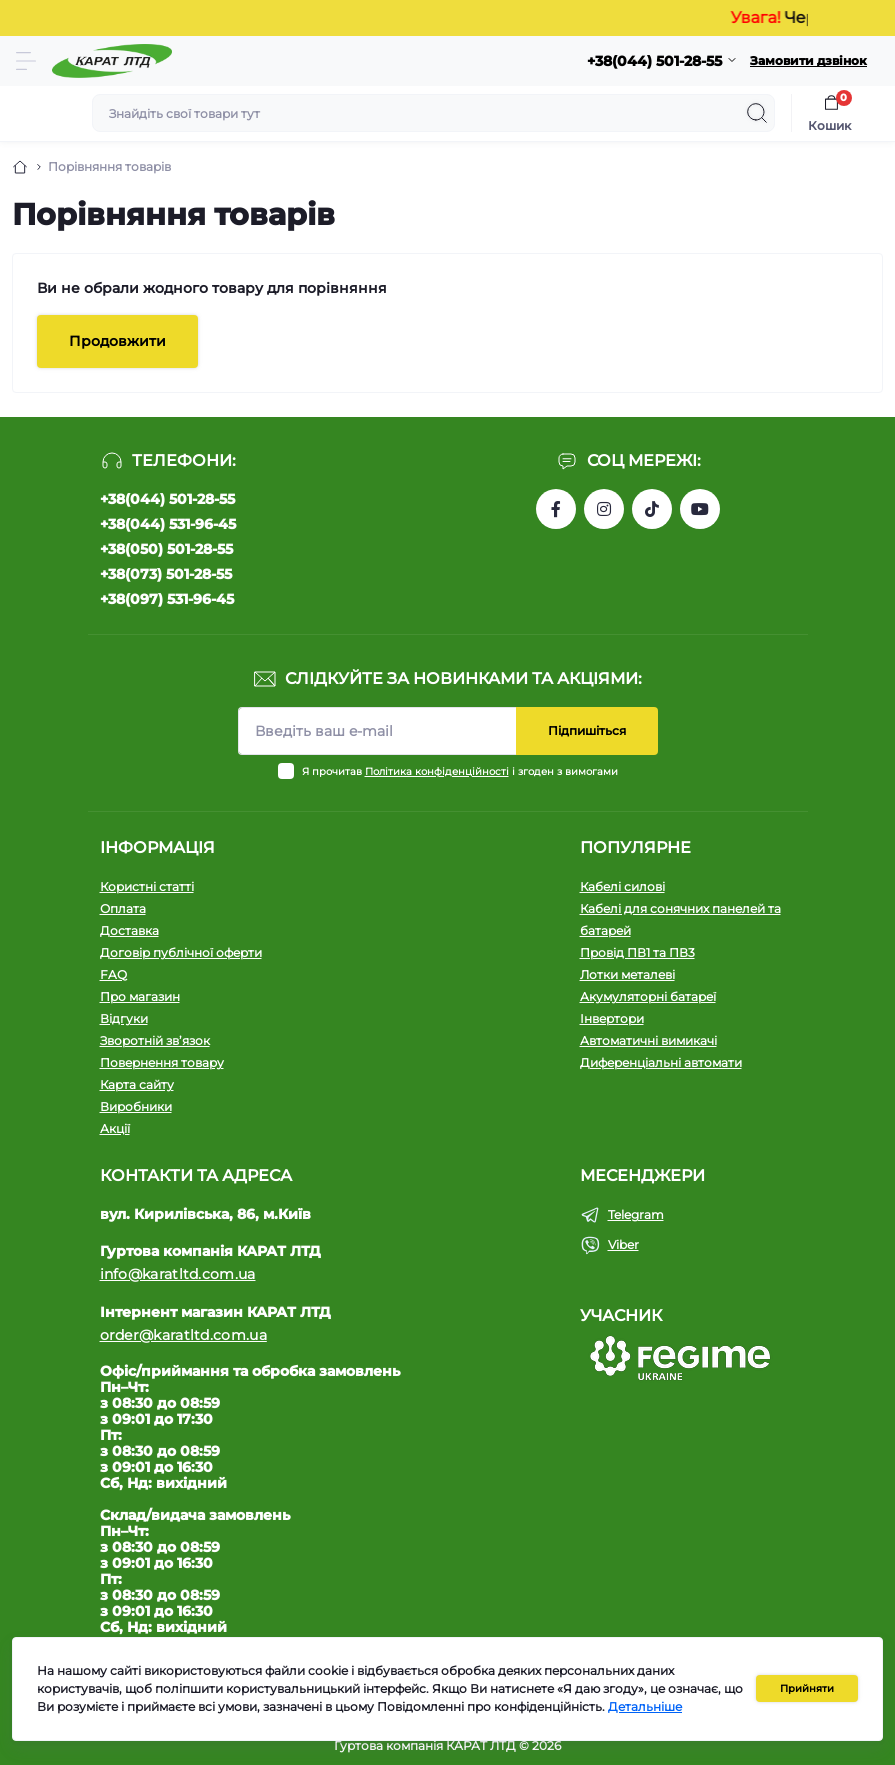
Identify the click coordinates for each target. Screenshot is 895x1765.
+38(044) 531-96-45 (168, 524)
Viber (623, 1244)
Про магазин (140, 996)
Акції (115, 1128)
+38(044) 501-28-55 (167, 499)
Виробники (136, 1106)
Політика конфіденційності (437, 771)
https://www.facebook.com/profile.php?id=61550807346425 (556, 509)
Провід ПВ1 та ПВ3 (637, 952)
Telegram (636, 1214)
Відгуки (124, 1018)
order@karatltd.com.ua (183, 1335)
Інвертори (612, 1018)
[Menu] (26, 61)
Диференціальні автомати (661, 1062)
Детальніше (645, 1706)
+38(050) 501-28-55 (166, 549)
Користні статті (147, 886)
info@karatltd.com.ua (178, 1274)
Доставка (129, 930)
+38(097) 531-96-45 (167, 599)
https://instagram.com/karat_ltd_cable (604, 509)
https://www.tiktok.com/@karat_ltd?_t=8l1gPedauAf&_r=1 (652, 509)
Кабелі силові (622, 886)
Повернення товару (162, 1062)
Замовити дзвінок (808, 60)
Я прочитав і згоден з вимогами (460, 771)
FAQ (113, 974)
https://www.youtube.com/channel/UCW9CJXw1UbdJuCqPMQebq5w (700, 509)
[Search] (757, 113)
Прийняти (807, 1688)
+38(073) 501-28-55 (166, 574)
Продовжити (117, 341)
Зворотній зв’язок (155, 1040)
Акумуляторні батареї (648, 996)
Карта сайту (137, 1084)
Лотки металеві (627, 974)
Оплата (123, 908)
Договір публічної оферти (181, 952)
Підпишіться (587, 730)
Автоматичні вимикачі (648, 1040)
